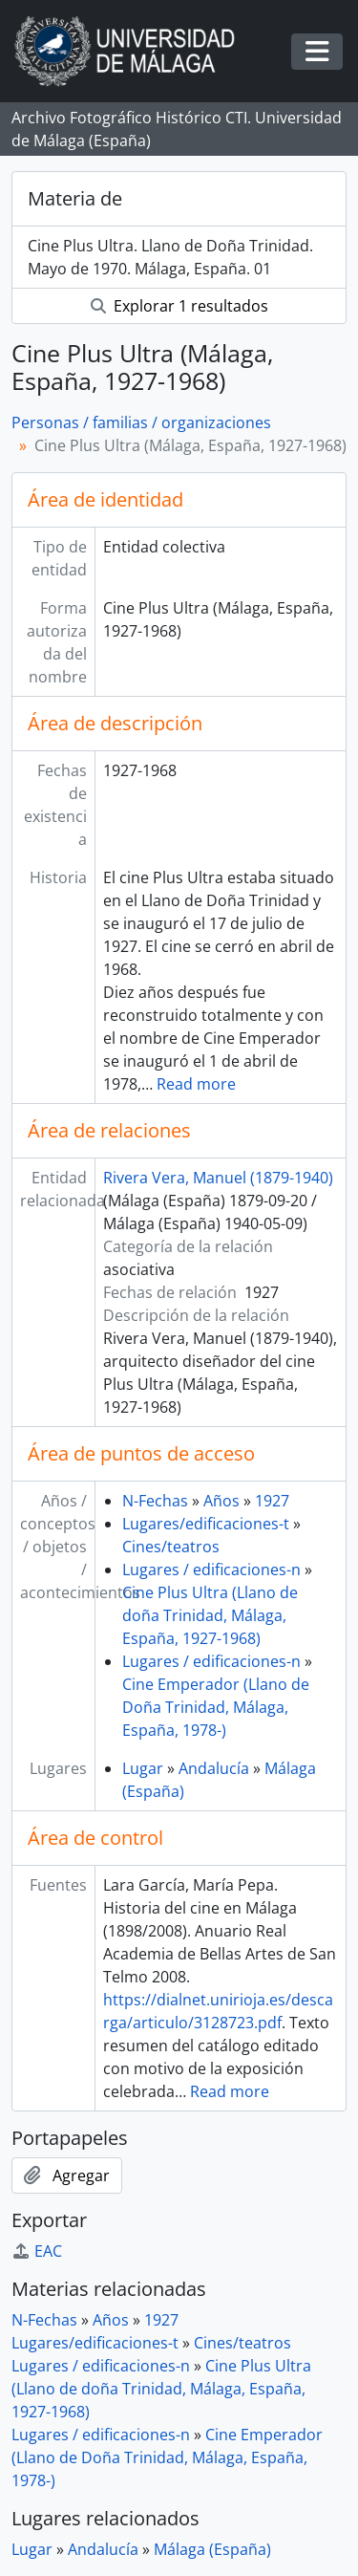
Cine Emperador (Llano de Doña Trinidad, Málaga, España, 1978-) (215, 1707)
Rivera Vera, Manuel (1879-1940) (218, 1177)
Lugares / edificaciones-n (211, 1569)
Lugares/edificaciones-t (205, 1523)
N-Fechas (155, 1500)
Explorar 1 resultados (179, 305)
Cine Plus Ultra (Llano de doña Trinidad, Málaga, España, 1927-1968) (210, 1615)
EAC (36, 2251)
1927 (272, 1500)
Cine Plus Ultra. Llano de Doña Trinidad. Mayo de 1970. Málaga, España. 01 (170, 257)
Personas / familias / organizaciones (141, 422)
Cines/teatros (171, 1546)
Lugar (142, 1768)
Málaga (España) (212, 2549)
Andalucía (214, 1768)
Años (221, 1500)
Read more (196, 1083)
